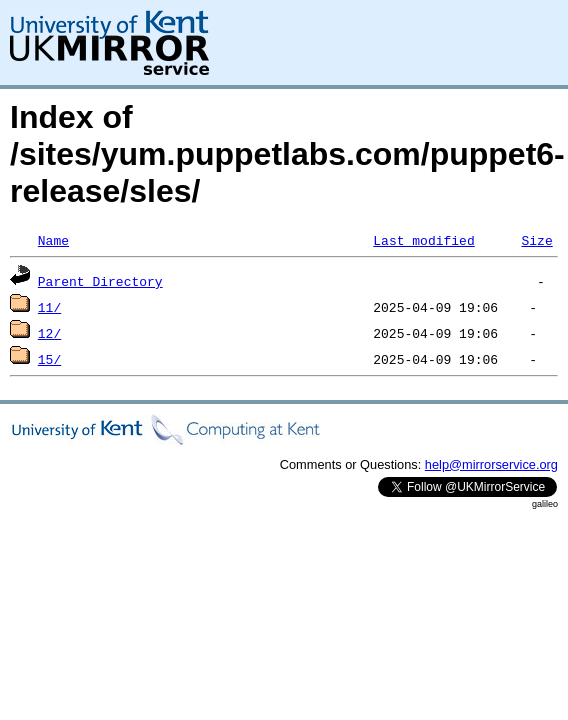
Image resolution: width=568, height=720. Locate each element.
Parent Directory (100, 281)
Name (53, 240)
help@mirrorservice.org (491, 464)
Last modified (423, 240)
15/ (49, 359)
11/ (49, 307)
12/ (49, 333)
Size (536, 240)
